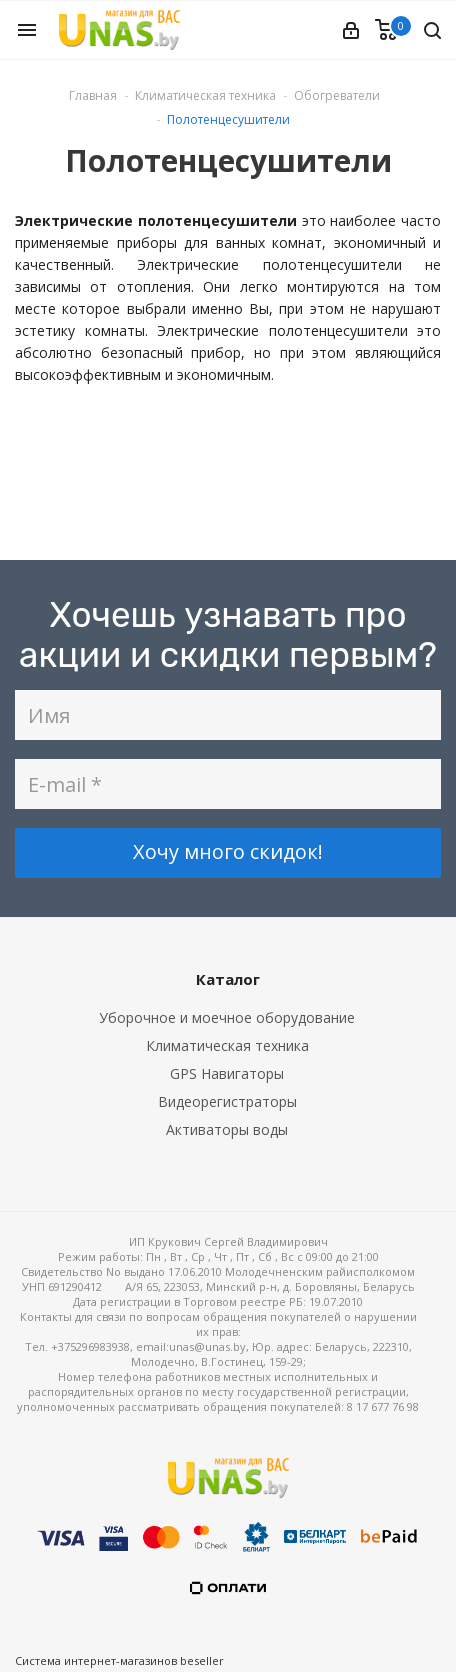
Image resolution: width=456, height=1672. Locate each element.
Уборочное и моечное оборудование (227, 1017)
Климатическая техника (227, 1045)
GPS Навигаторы (227, 1073)
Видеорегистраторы (227, 1101)
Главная (93, 95)
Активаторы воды (227, 1129)
